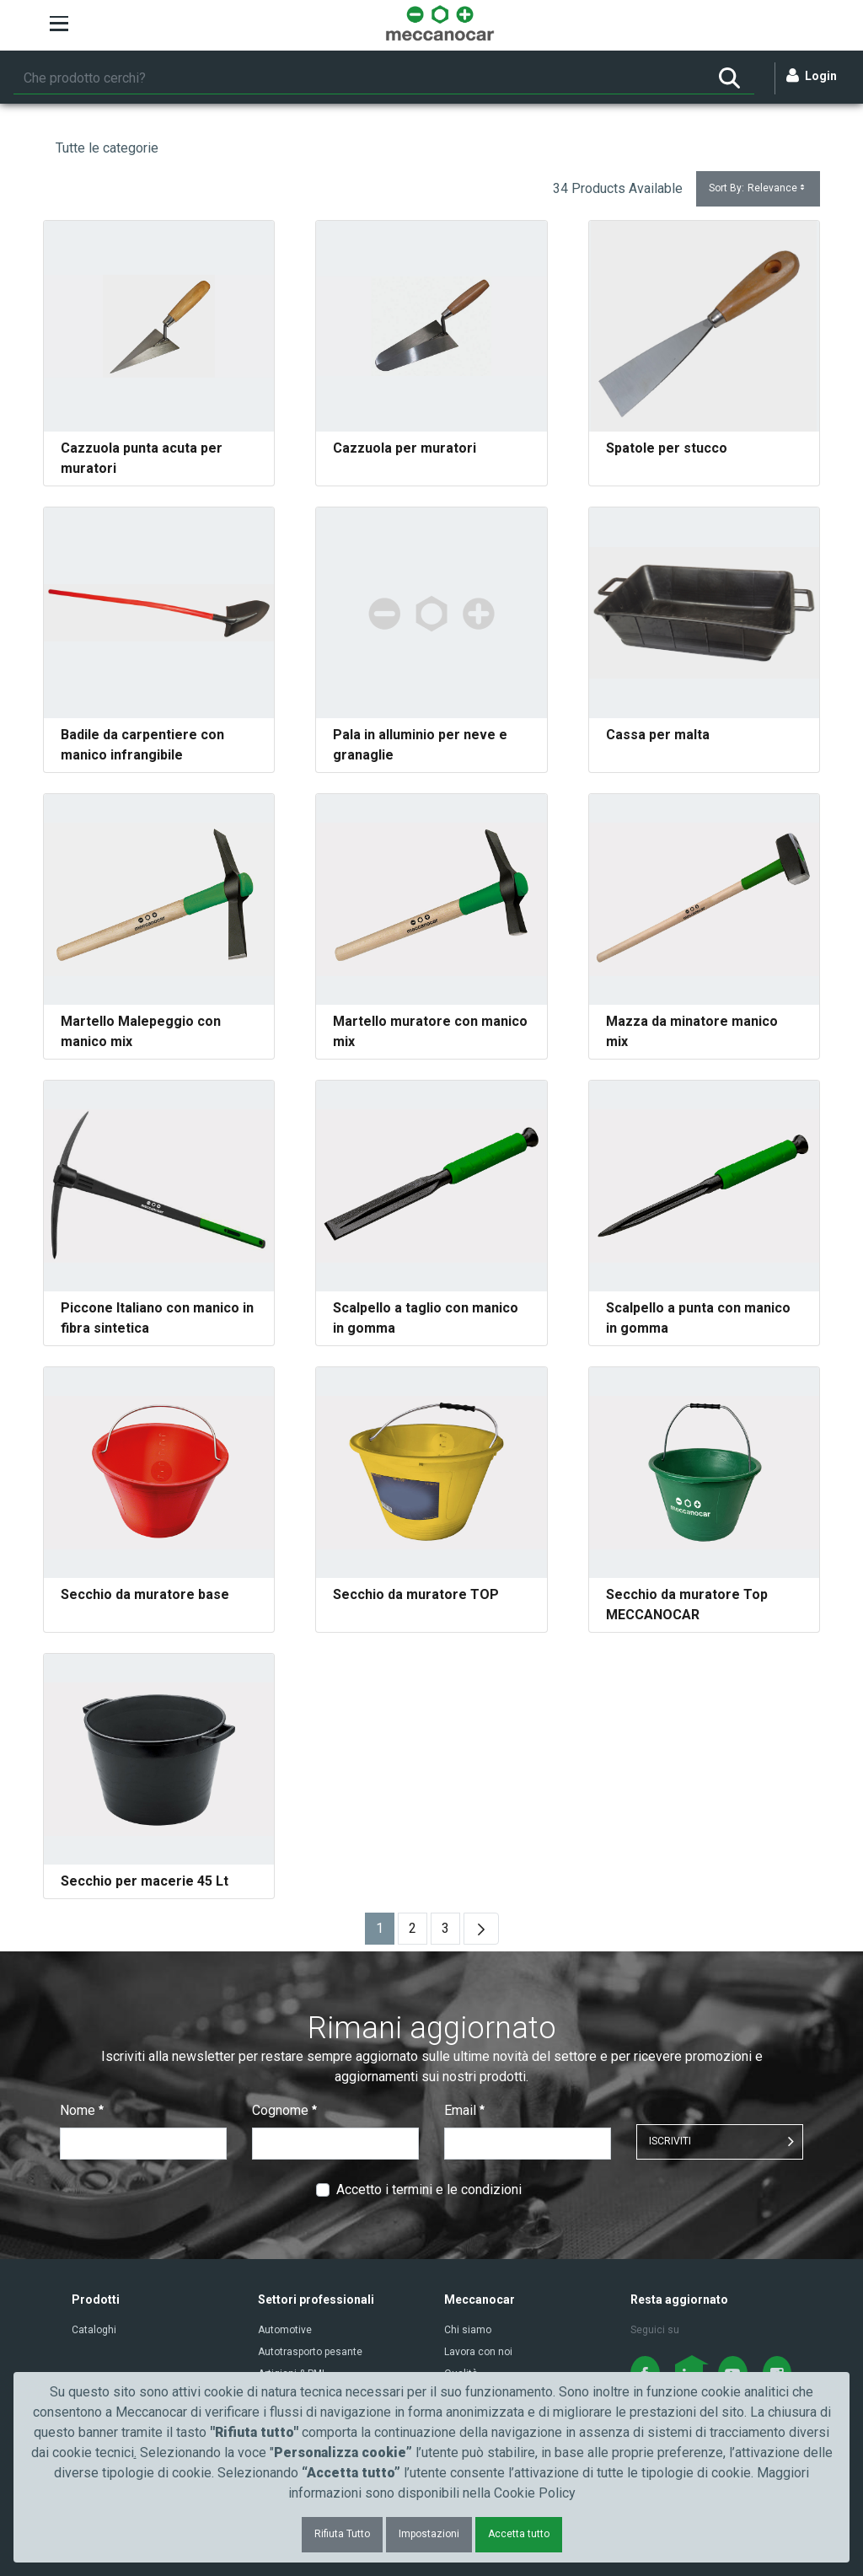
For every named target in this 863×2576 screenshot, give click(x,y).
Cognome (284, 2110)
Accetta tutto (518, 2534)
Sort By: (758, 188)
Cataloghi (94, 2330)
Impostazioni (429, 2534)
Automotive (285, 2330)
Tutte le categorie (107, 148)
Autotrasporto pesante (310, 2352)
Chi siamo (467, 2330)
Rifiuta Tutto (342, 2534)
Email (464, 2110)
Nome (82, 2110)
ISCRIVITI (670, 2141)
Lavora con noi (478, 2352)
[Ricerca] (359, 78)
